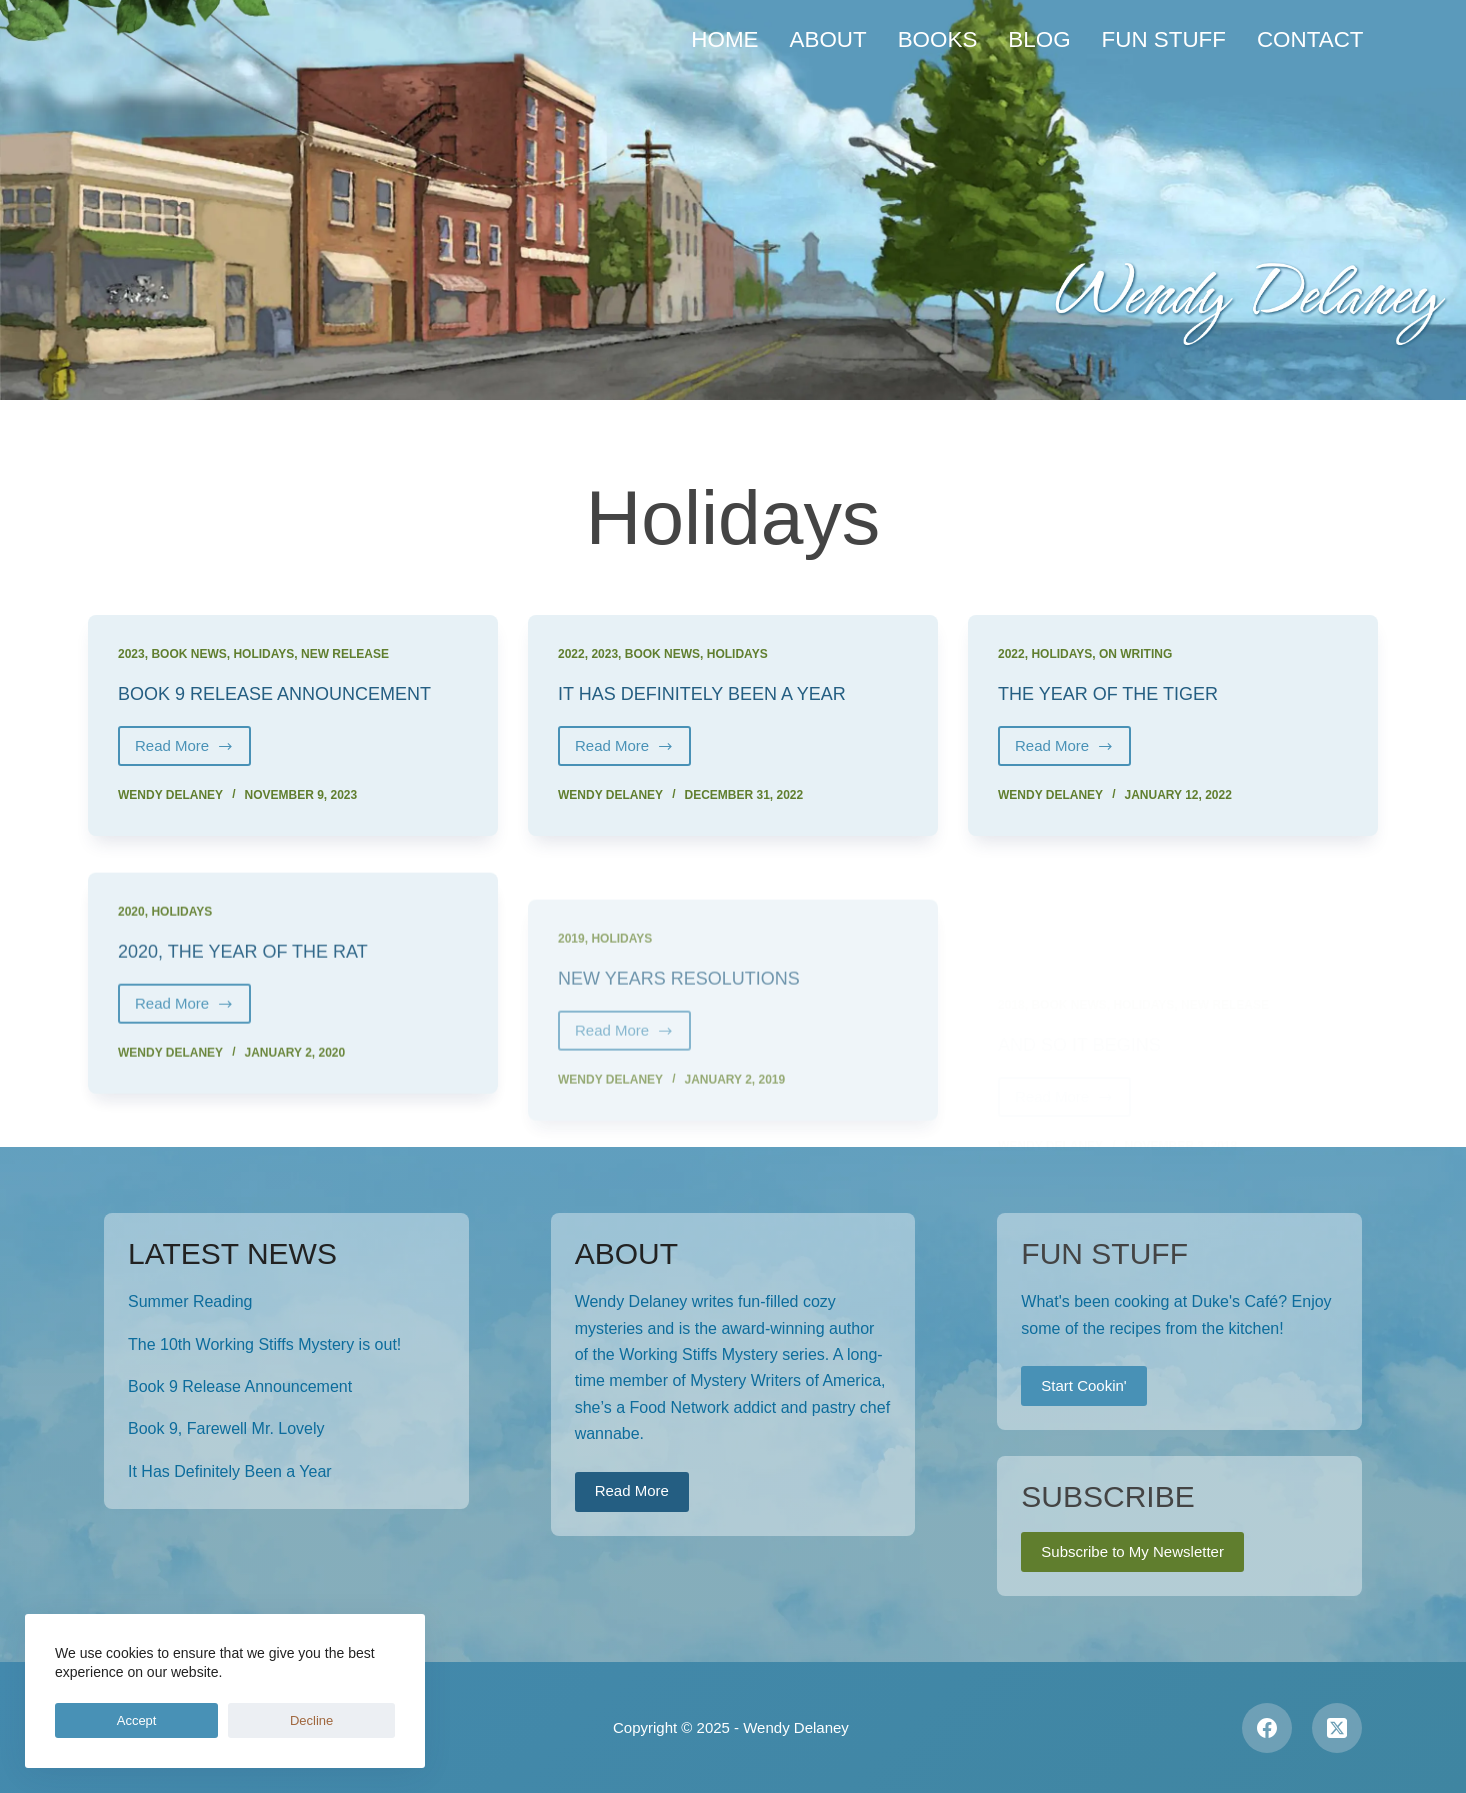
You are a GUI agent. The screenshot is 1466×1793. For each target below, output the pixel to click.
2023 (131, 654)
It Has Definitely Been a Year (718, 693)
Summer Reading (190, 1300)
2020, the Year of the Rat (257, 984)
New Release (345, 654)
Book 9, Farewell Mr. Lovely (226, 1428)
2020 (131, 945)
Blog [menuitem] (1039, 39)
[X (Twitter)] (1337, 1727)
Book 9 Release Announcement (292, 693)
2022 (571, 654)
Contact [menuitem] (1310, 39)
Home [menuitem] (724, 39)
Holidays (263, 654)
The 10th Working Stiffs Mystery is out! (264, 1343)
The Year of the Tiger (1120, 693)
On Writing (1135, 654)
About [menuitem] (828, 39)
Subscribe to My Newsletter (1132, 1550)
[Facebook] (1267, 1727)
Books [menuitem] (938, 39)
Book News (188, 654)
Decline (186, 1720)
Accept (95, 1720)
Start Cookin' (1083, 1384)
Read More (193, 751)
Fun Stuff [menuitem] (1164, 39)
